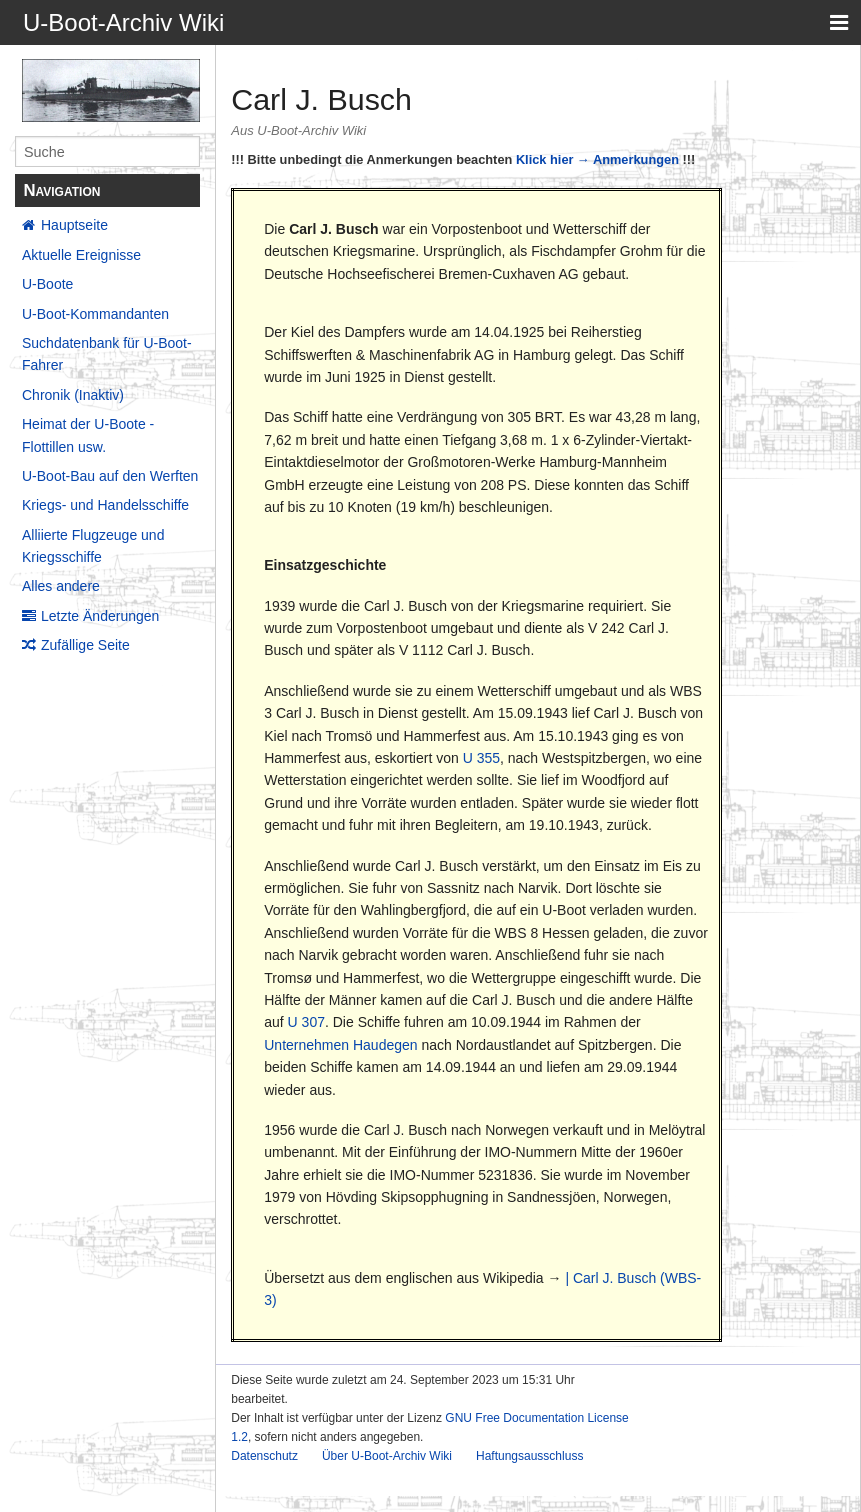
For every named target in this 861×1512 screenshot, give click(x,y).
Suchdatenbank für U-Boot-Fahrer (107, 354)
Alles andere (61, 586)
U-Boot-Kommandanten (95, 314)
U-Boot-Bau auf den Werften (110, 476)
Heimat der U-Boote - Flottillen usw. (88, 435)
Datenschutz (264, 1456)
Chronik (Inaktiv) (73, 395)
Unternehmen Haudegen (340, 1045)
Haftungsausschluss (529, 1456)
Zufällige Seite (85, 645)
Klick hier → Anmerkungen (597, 159)
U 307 (306, 1022)
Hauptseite (74, 225)
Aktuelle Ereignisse (81, 255)
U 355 (481, 758)
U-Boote (47, 284)
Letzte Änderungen (100, 616)
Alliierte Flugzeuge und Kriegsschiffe (93, 546)
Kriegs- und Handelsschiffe (105, 505)
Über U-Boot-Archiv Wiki (387, 1456)
